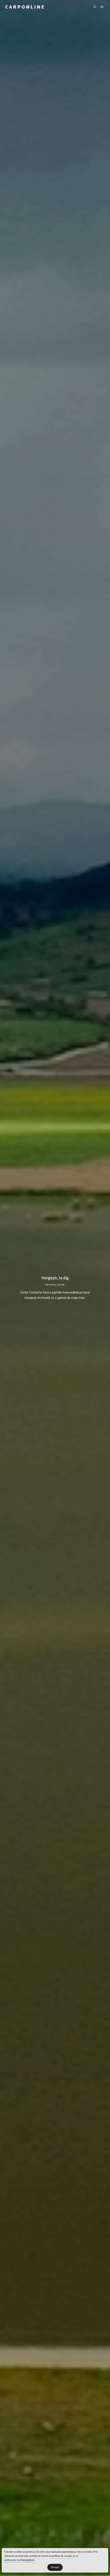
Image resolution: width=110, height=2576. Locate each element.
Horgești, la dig (55, 1278)
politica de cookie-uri (64, 2555)
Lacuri (61, 1284)
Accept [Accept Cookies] (55, 2567)
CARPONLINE (25, 7)
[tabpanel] (55, 1288)
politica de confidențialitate (19, 2560)
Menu (101, 7)
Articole (50, 1284)
